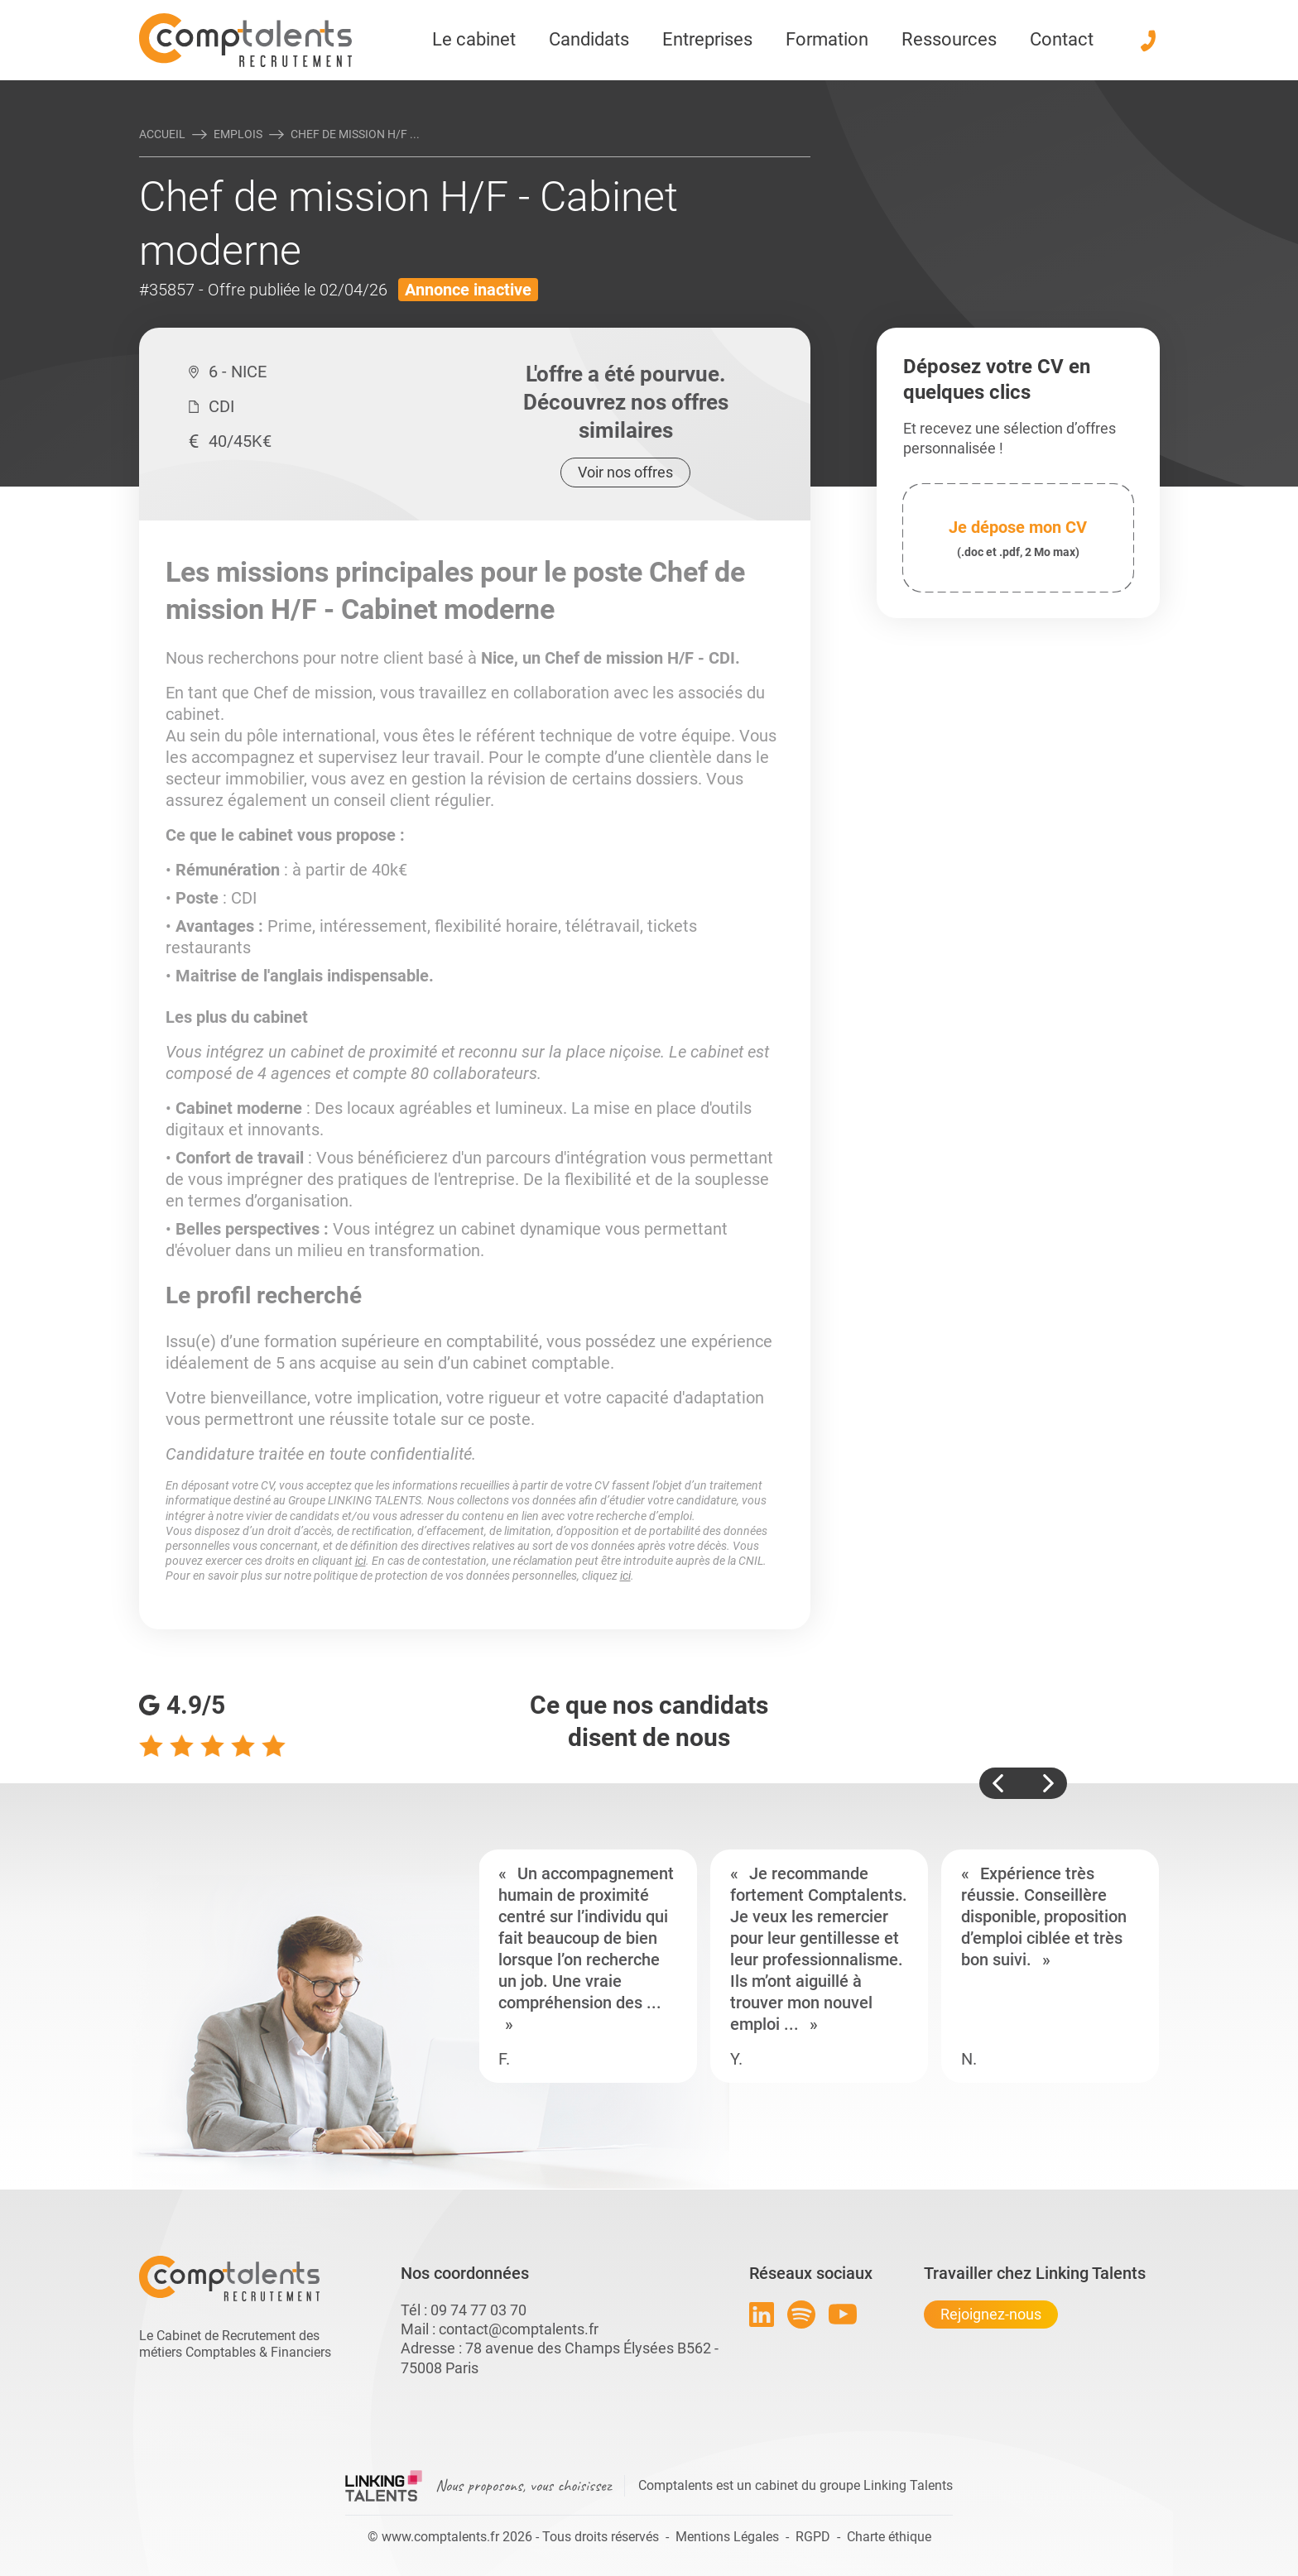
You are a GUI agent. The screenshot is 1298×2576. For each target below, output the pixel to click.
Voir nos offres (625, 472)
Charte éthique (889, 2537)
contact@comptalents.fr (519, 2329)
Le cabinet (474, 39)
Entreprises (707, 39)
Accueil (162, 134)
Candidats (589, 39)
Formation (827, 39)
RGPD (813, 2537)
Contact (1062, 39)
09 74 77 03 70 (478, 2310)
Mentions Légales (727, 2537)
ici (360, 1560)
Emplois (238, 134)
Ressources (949, 39)
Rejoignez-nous (990, 2314)
